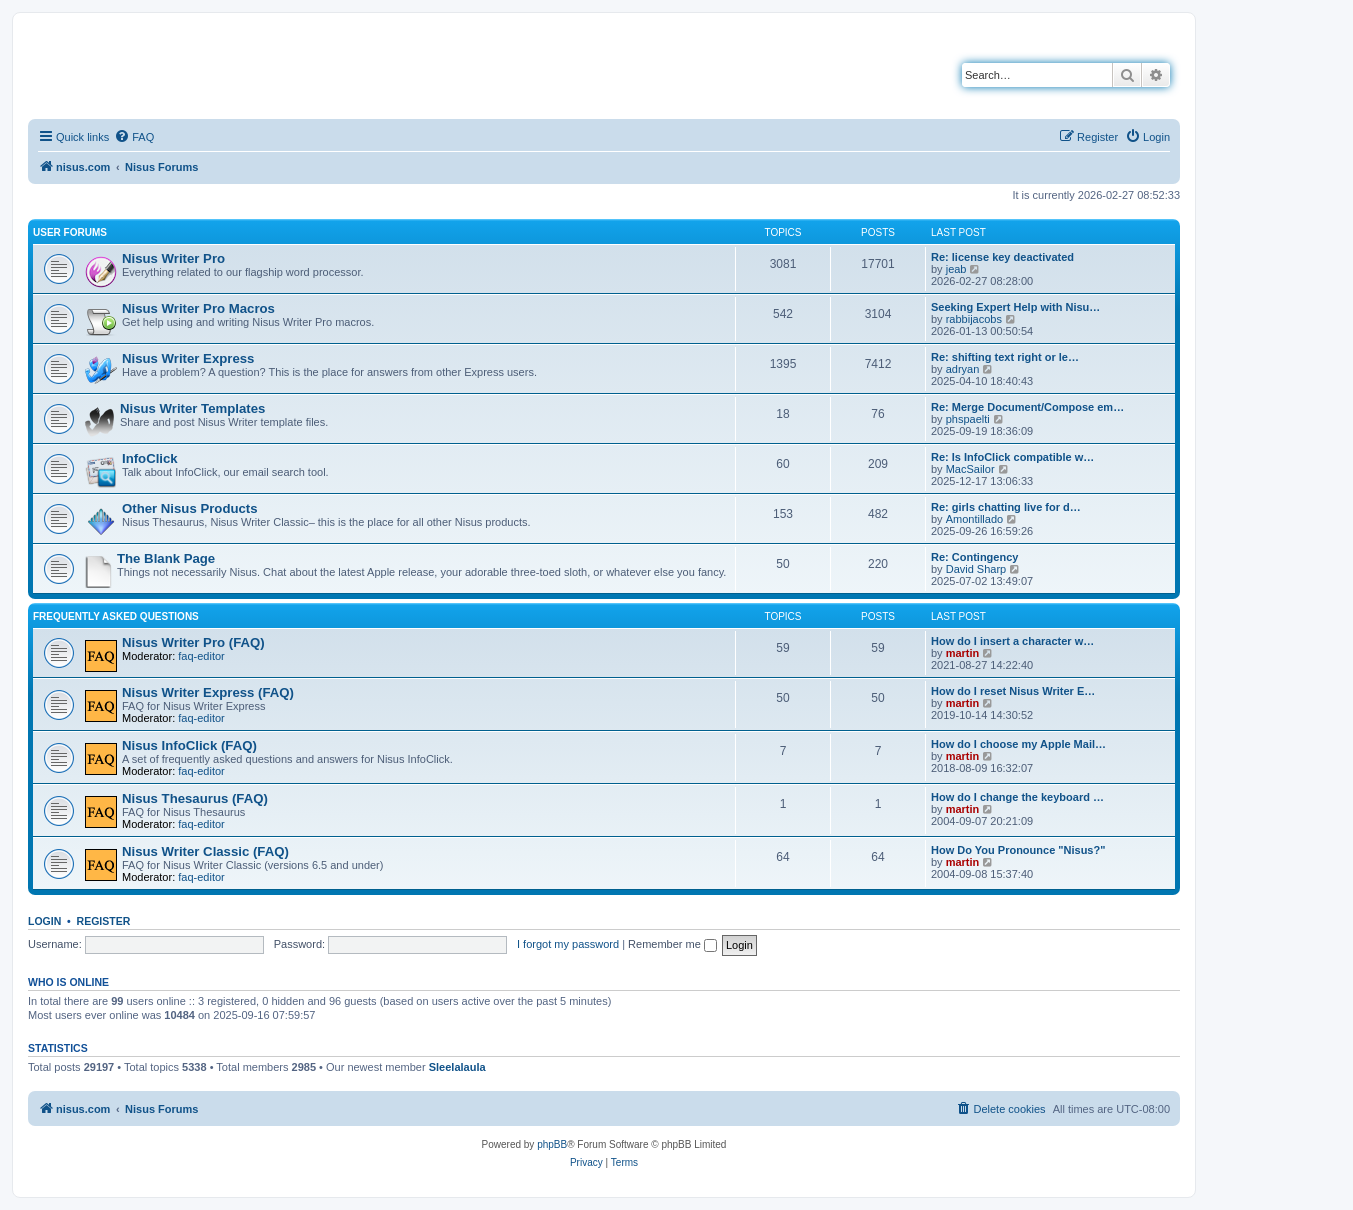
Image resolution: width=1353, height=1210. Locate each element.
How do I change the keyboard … (1017, 797)
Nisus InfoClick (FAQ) (189, 745)
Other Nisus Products (190, 508)
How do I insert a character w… (1012, 641)
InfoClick (150, 458)
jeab (956, 269)
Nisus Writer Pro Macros (198, 308)
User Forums (70, 232)
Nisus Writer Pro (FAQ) (193, 642)
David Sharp (976, 569)
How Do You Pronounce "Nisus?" (1018, 850)
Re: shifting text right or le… (1005, 357)
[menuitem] (134, 137)
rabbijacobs (974, 319)
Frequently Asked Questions (116, 616)
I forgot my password (568, 944)
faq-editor (201, 656)
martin (963, 653)
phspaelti (968, 419)
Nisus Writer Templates (192, 408)
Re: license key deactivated (1002, 257)
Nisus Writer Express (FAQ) (208, 692)
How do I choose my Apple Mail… (1018, 744)
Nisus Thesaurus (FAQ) (195, 798)
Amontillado (974, 519)
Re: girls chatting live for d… (1006, 507)
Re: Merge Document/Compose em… (1027, 407)
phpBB (552, 1144)
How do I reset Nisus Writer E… (1013, 691)
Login (44, 921)
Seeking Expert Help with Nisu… (1015, 307)
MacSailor (970, 469)
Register (104, 921)
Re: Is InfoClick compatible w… (1012, 457)
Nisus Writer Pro (173, 258)
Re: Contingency (974, 557)
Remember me (672, 944)
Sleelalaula (457, 1067)
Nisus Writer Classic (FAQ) (205, 851)
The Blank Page (166, 558)
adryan (963, 369)
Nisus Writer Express (188, 358)
